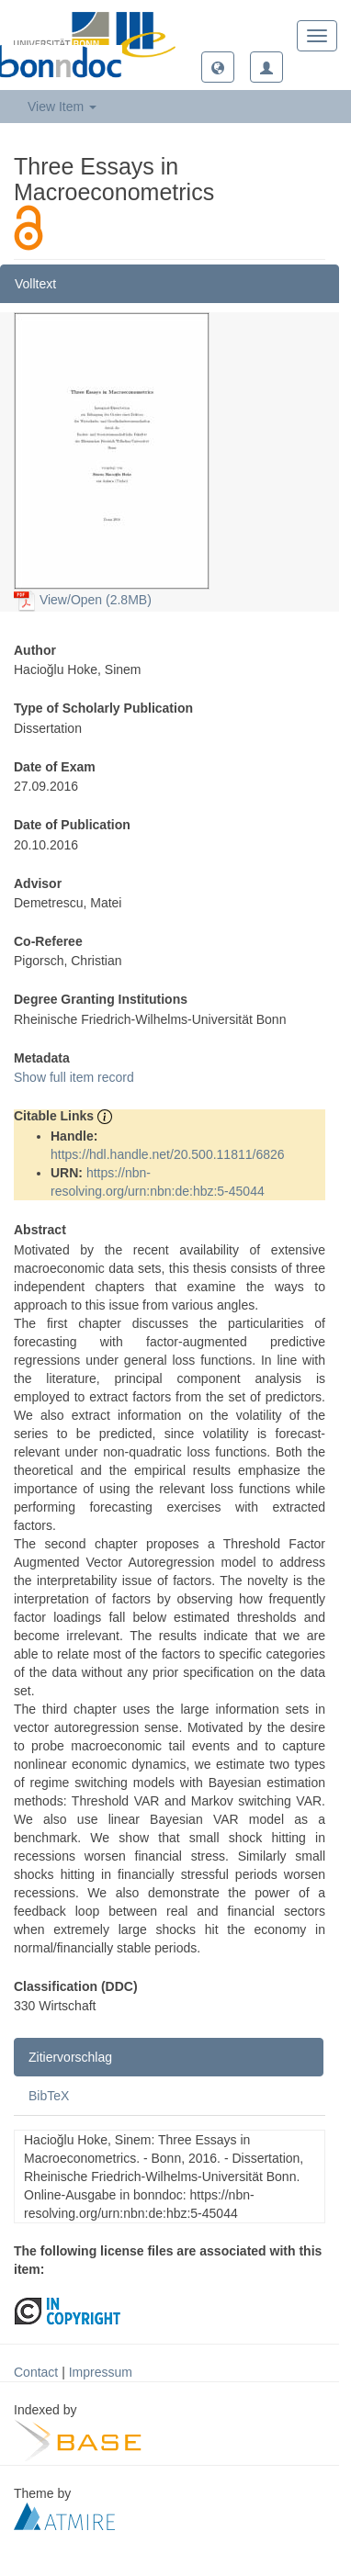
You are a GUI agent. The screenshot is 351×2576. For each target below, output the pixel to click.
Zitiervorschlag (70, 2057)
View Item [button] (62, 106)
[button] (217, 67)
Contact (36, 2372)
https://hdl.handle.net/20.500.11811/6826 (168, 1154)
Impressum (100, 2372)
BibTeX (48, 2095)
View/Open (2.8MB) (83, 599)
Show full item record (74, 1077)
